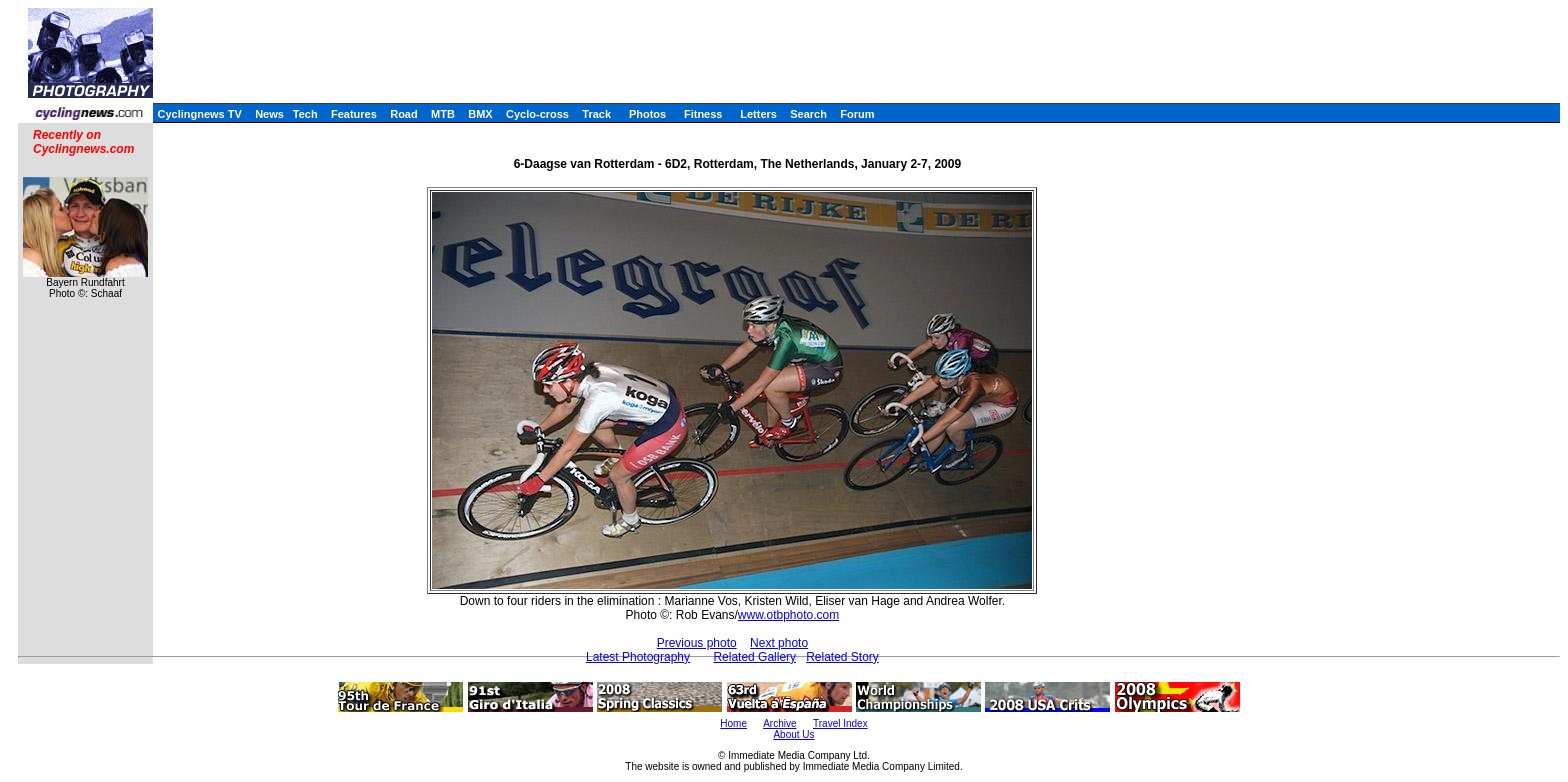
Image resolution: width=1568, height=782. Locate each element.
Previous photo (697, 643)
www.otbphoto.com (788, 615)
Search (808, 114)
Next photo (779, 643)
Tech (305, 114)
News (269, 114)
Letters (758, 114)
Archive (779, 723)
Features (354, 114)
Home (733, 723)
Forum (857, 114)
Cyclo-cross (537, 114)
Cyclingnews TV (199, 114)
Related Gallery (754, 657)
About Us (793, 734)
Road (404, 114)
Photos (647, 114)
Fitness (703, 114)
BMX (480, 114)
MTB (443, 114)
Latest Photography (638, 657)
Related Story (842, 657)
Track (596, 114)
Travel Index (840, 723)
